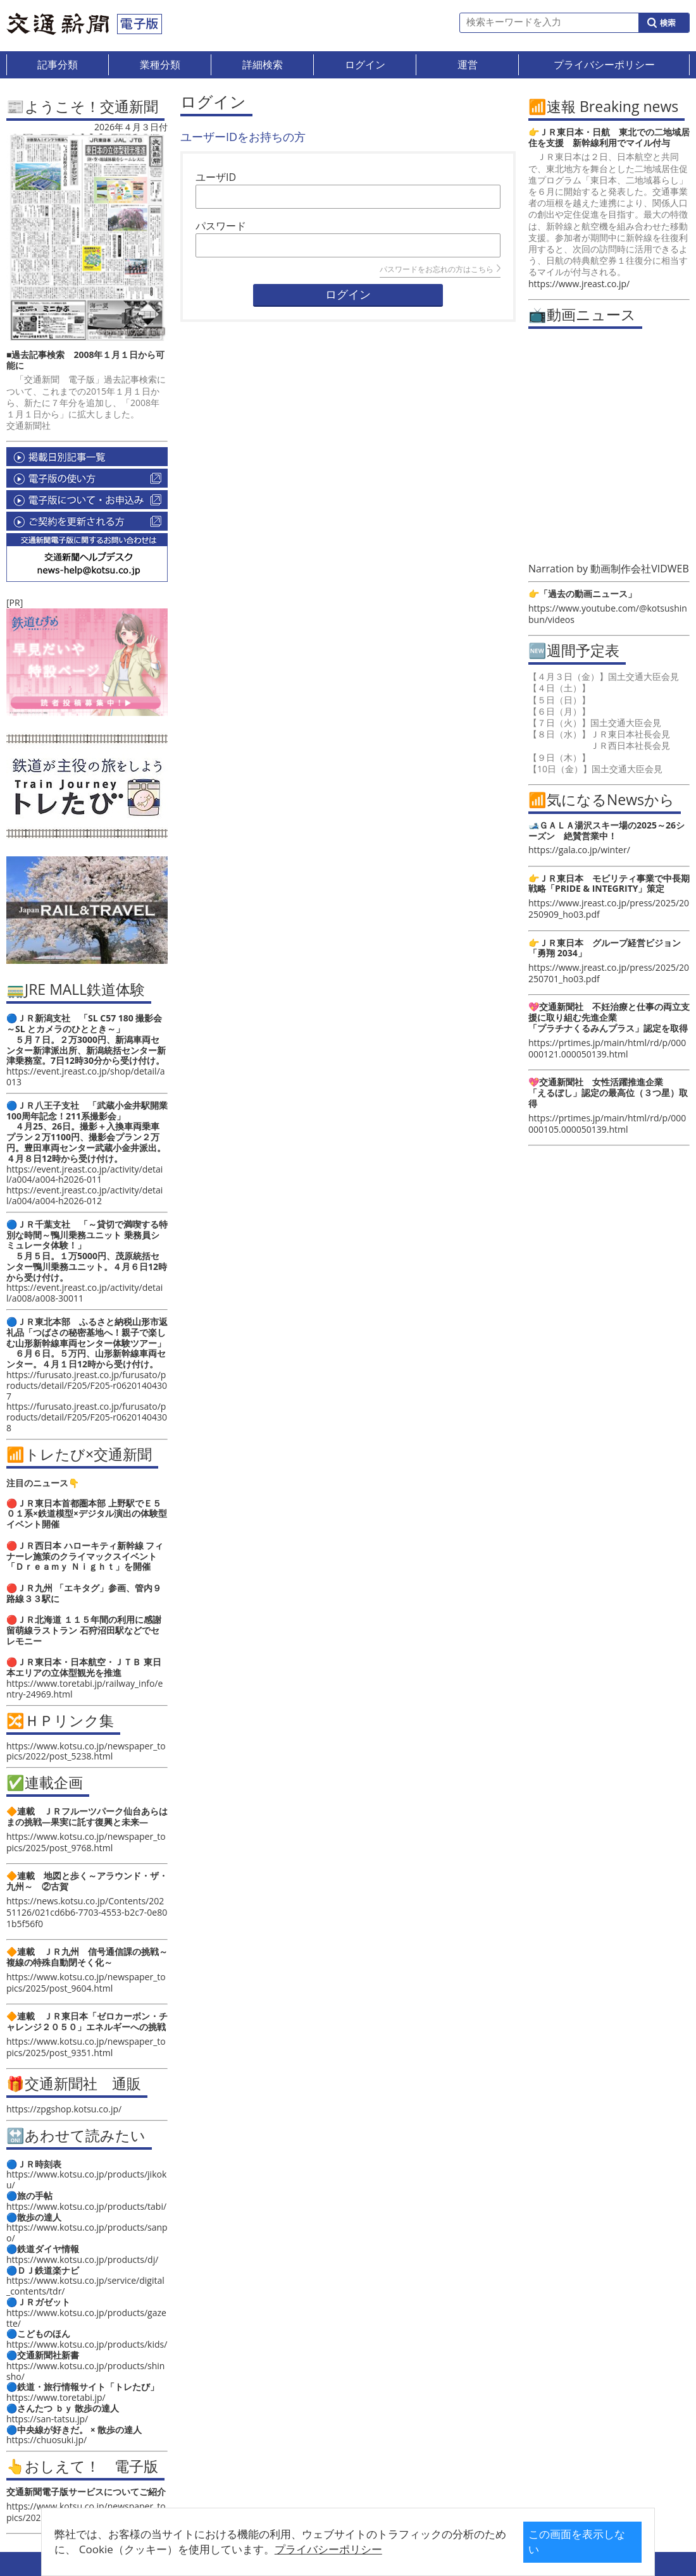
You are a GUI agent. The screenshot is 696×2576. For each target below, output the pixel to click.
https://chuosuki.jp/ (46, 2440)
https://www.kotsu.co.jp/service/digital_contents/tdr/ (85, 2285)
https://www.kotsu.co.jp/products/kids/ (86, 2344)
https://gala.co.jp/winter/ (579, 850)
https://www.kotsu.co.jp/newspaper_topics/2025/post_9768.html (86, 1842)
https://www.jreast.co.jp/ (579, 284)
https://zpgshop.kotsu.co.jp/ (63, 2109)
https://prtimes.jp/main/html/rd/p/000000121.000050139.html (607, 1048)
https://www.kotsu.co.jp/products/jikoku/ (86, 2179)
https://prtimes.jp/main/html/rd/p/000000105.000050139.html (607, 1123)
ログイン (348, 294)
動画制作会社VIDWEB (639, 569)
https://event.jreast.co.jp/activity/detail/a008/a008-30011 (84, 1292)
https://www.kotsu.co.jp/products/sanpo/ (87, 2232)
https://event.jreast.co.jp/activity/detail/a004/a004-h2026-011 (84, 1174)
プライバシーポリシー (352, 2549)
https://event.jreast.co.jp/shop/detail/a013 (85, 1076)
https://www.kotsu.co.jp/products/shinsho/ (85, 2371)
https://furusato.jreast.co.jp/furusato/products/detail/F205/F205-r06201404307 (86, 1385)
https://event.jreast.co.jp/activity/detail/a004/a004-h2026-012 (84, 1195)
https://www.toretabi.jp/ (56, 2397)
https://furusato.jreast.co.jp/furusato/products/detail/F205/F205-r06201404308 (86, 1417)
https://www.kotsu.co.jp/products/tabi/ (86, 2206)
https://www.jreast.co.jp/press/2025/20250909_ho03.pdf (608, 908)
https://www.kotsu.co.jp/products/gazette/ (86, 2318)
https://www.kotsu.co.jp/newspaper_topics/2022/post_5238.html (86, 1751)
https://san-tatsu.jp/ (47, 2419)
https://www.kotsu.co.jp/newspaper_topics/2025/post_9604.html (86, 1982)
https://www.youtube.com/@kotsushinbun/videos (607, 614)
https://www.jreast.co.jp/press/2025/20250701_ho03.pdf (608, 973)
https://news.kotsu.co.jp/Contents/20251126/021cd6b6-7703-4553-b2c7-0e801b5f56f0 (86, 1912)
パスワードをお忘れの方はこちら (440, 269)
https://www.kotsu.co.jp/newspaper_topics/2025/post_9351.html (86, 2047)
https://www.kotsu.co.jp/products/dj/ (82, 2259)
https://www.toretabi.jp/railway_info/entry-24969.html (84, 1688)
